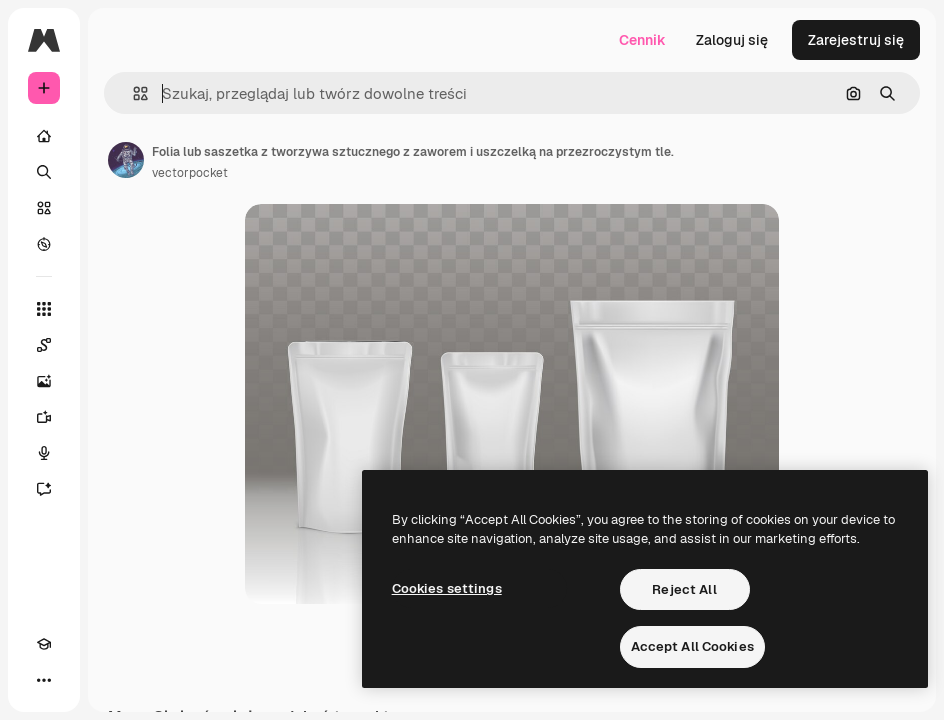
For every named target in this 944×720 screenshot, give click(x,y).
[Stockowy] (44, 208)
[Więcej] (44, 680)
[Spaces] (44, 345)
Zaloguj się (732, 40)
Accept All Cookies (692, 646)
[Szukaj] (44, 172)
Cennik (642, 40)
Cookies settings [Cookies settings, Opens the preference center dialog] (447, 588)
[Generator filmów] (44, 417)
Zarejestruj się (856, 40)
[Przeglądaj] (44, 244)
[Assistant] (44, 489)
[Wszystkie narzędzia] (44, 309)
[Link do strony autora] (126, 160)
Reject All (684, 589)
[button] (132, 93)
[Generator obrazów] (44, 381)
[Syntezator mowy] (44, 453)
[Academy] (44, 644)
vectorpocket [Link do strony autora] (190, 173)
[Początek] (44, 136)
